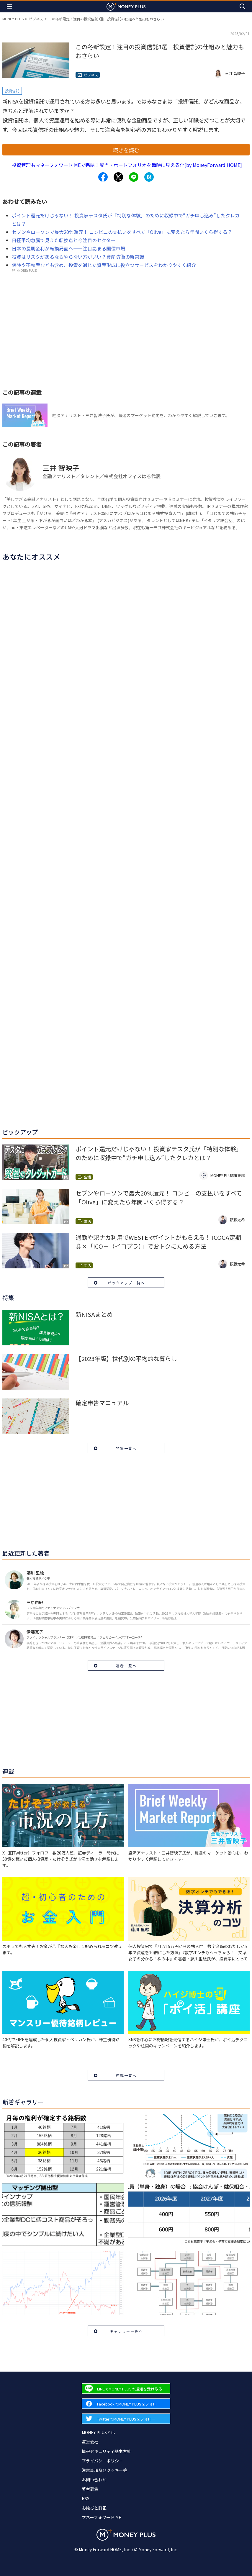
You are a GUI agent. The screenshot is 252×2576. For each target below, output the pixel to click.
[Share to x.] (118, 177)
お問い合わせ (94, 2479)
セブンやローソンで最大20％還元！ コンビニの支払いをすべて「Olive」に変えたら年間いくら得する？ (122, 231)
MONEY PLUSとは (98, 2432)
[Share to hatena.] (149, 177)
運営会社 (90, 2442)
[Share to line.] (133, 177)
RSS (85, 2498)
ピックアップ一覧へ (126, 1282)
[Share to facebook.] (103, 177)
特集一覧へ (126, 1448)
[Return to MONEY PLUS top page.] (126, 6)
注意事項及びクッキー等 (104, 2470)
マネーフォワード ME (101, 2517)
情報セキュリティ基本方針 (106, 2451)
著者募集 (90, 2489)
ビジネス (36, 18)
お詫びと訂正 (94, 2508)
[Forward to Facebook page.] (126, 2403)
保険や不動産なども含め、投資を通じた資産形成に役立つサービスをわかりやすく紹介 (104, 264)
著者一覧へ (126, 1665)
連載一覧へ (126, 2075)
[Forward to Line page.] (126, 2388)
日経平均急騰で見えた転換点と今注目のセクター (63, 240)
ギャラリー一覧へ (126, 2331)
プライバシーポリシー (102, 2461)
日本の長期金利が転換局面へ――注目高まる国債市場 (68, 248)
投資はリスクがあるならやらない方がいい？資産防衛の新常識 (78, 256)
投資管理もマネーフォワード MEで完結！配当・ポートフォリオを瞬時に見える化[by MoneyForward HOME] (127, 164)
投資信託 (12, 90)
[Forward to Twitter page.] (126, 2418)
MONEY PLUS (13, 18)
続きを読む (126, 150)
